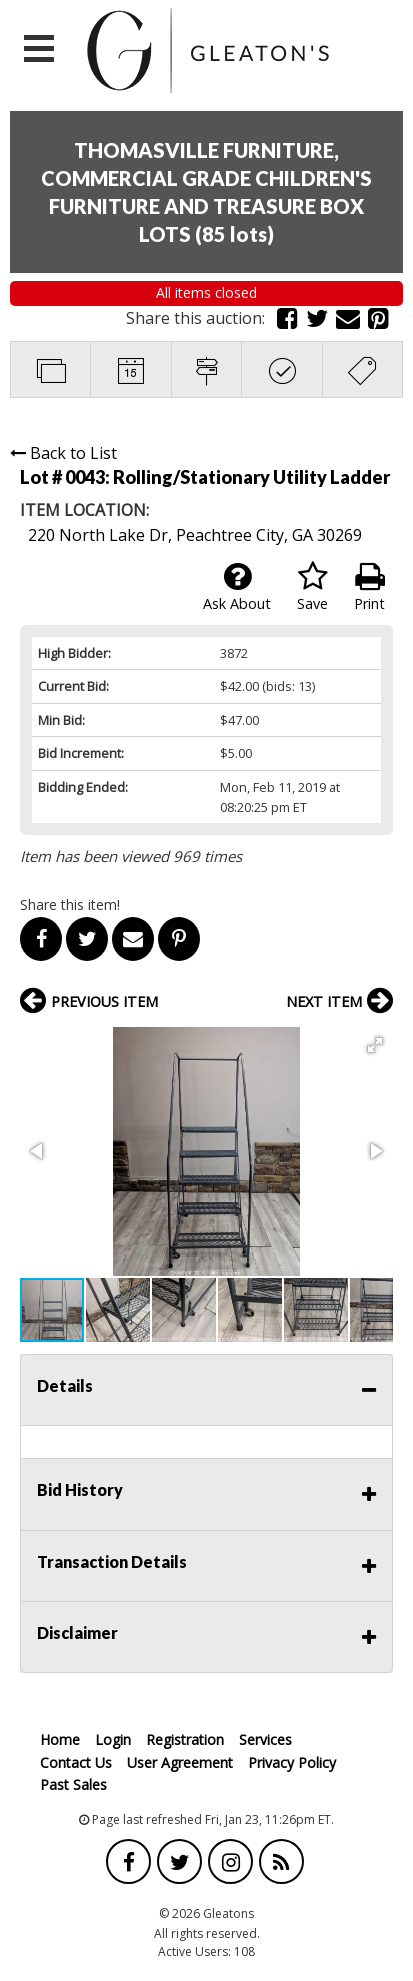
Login (113, 1739)
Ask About (237, 587)
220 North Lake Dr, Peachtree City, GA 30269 (195, 535)
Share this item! (70, 904)
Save (312, 587)
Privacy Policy (292, 1762)
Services (265, 1739)
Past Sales (73, 1784)
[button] (375, 1045)
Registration (185, 1739)
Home (60, 1739)
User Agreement (180, 1762)
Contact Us (76, 1762)
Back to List (63, 453)
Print (369, 587)
